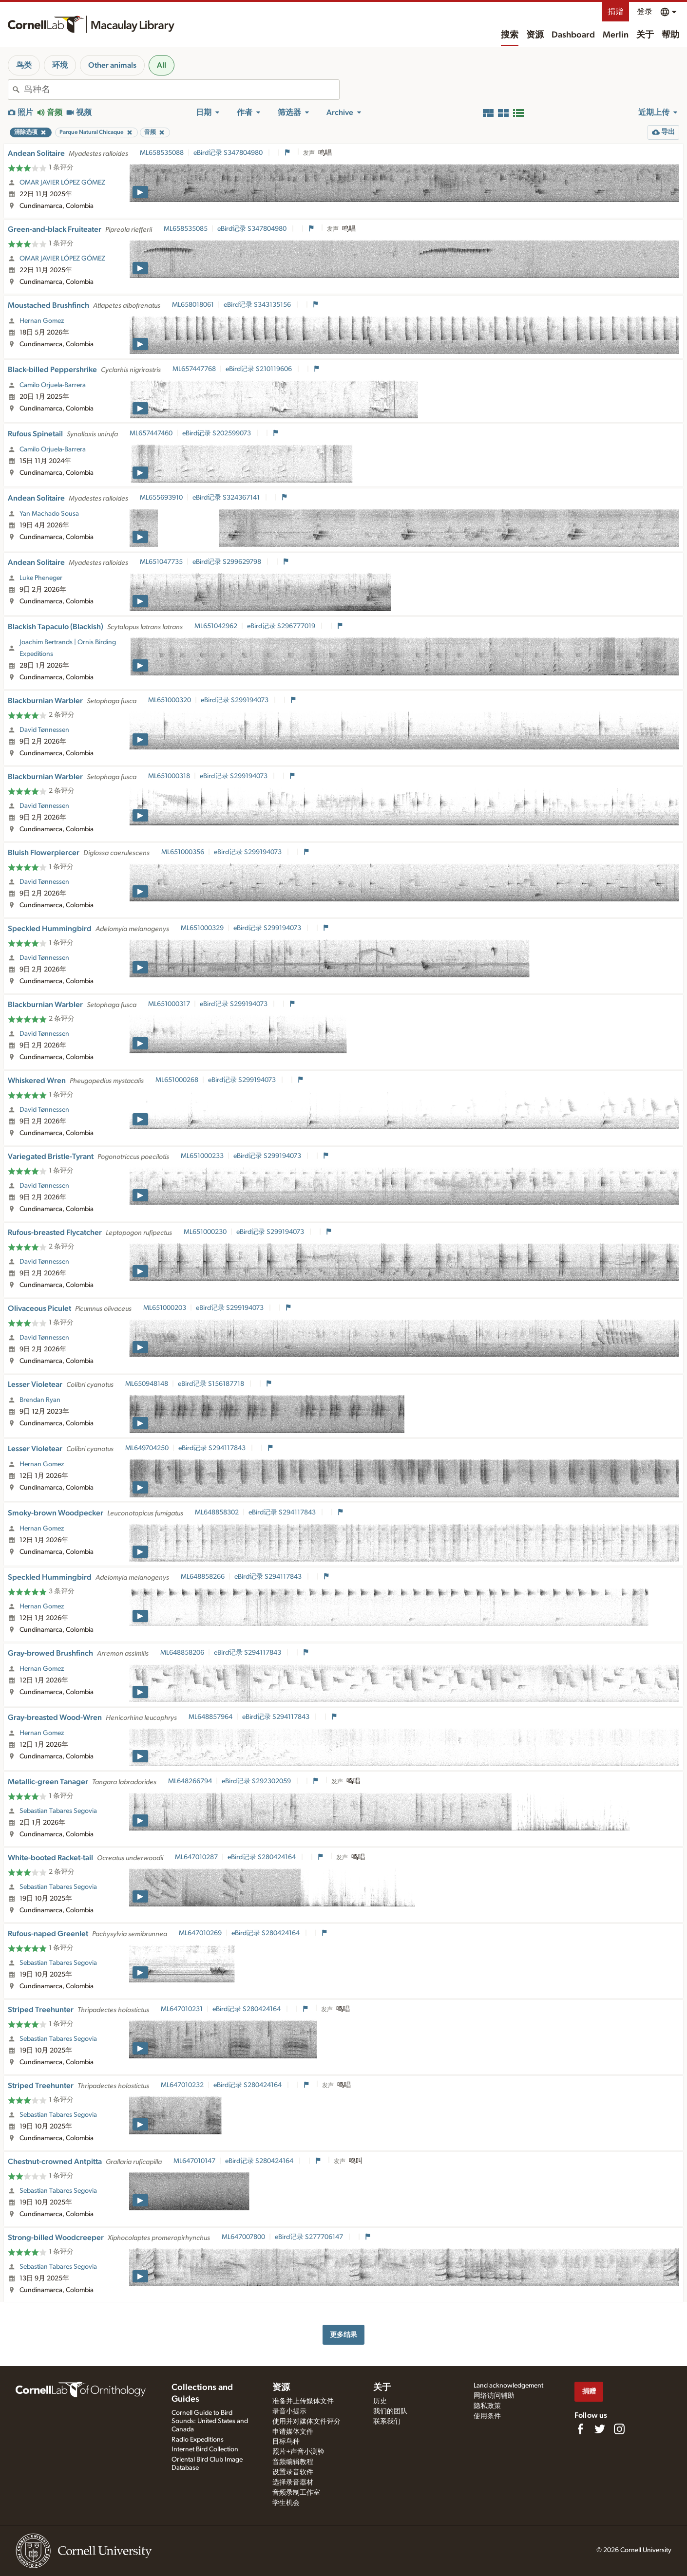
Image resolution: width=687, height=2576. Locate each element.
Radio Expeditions (198, 2439)
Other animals (112, 65)
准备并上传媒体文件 (303, 2401)
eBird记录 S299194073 (235, 700)
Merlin (616, 35)
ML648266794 (190, 1781)
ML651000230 (205, 1232)
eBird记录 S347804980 (228, 152)
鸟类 (24, 65)
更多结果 (343, 2334)
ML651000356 (182, 852)
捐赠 (615, 12)
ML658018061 (193, 304)
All (161, 65)
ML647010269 (200, 1933)
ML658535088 (162, 152)
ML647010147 (194, 2161)
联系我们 (387, 2421)
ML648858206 (182, 1652)
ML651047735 (161, 562)
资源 (535, 35)
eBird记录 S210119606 (259, 369)
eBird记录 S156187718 (212, 1384)
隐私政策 (487, 2406)
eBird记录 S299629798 (227, 562)
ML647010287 (196, 1857)
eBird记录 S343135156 (258, 304)
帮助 (670, 35)
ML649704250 (147, 1448)
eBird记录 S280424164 (262, 1857)
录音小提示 (289, 2411)
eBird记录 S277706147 (309, 2237)
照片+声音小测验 (298, 2451)
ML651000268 (176, 1080)
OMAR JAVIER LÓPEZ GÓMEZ (62, 182)
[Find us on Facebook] (580, 2429)
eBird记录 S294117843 (212, 1448)
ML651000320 (169, 700)
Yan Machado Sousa (49, 513)
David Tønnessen (44, 730)
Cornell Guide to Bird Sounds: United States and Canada (210, 2421)
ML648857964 (210, 1717)
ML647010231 (182, 2009)
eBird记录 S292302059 (257, 1781)
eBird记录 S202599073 (217, 433)
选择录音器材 (292, 2482)
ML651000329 (202, 928)
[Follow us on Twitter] (600, 2429)
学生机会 (286, 2503)
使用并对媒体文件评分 (306, 2421)
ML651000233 (202, 1156)
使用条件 (487, 2416)
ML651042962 (215, 626)
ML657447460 (151, 433)
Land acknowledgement (508, 2385)
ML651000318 (169, 776)
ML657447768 (194, 369)
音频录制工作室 (296, 2492)
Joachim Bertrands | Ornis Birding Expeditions (67, 648)
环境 (60, 65)
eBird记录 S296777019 (282, 626)
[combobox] (181, 89)
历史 (380, 2401)
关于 (645, 35)
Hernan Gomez (41, 320)
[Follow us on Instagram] (619, 2429)
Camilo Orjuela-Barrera (52, 385)
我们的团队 (390, 2411)
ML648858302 (217, 1512)
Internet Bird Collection (205, 2449)
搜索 (509, 35)
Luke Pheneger (40, 578)
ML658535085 (186, 228)
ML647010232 (182, 2085)
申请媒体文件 (292, 2431)
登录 (644, 12)
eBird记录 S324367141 (226, 497)
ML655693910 (161, 497)
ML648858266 (203, 1576)
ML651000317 (169, 1004)
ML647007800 (243, 2237)
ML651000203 (164, 1308)
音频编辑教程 (292, 2462)
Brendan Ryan (39, 1400)
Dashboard (573, 35)
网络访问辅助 (494, 2395)
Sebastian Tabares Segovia (58, 1811)
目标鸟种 (286, 2441)
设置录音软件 (292, 2472)
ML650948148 (146, 1384)
